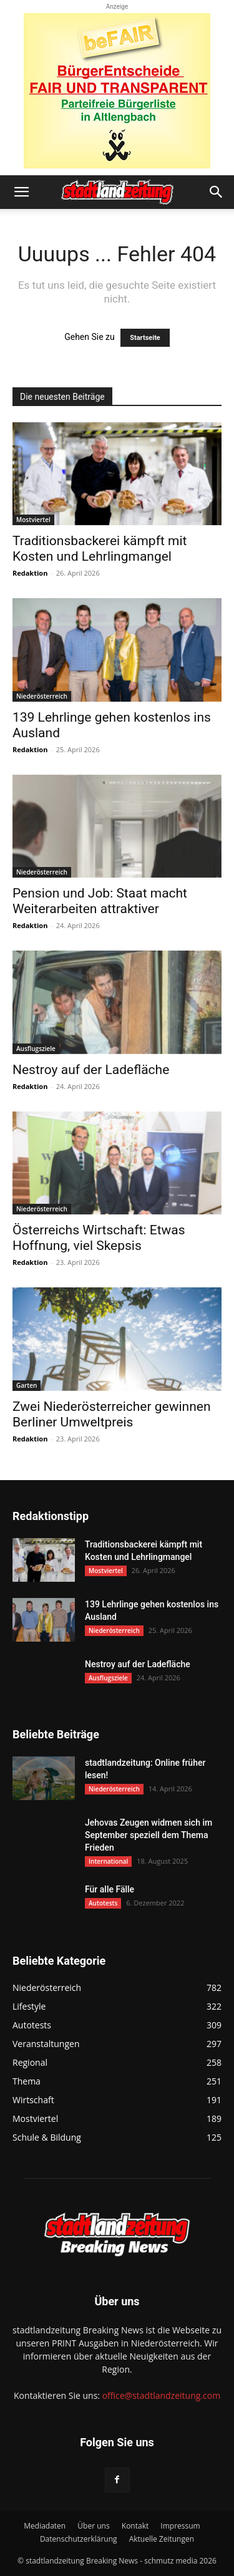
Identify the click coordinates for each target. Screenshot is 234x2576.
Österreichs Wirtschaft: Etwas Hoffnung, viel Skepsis (98, 1238)
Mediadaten (45, 2525)
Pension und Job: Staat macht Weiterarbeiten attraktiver (99, 901)
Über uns (93, 2525)
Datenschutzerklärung (78, 2539)
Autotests (103, 1903)
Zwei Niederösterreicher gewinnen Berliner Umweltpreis (111, 1414)
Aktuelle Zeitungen (161, 2539)
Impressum (180, 2525)
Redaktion (29, 573)
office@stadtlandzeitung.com (161, 2395)
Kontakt (135, 2525)
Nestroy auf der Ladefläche (90, 1069)
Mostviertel (33, 519)
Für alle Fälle (109, 1889)
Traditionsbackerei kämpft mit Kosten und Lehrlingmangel (99, 548)
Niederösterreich (41, 696)
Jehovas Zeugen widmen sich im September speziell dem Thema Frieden (148, 1835)
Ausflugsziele (36, 1048)
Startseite (145, 338)
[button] (21, 192)
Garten (26, 1385)
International (108, 1861)
